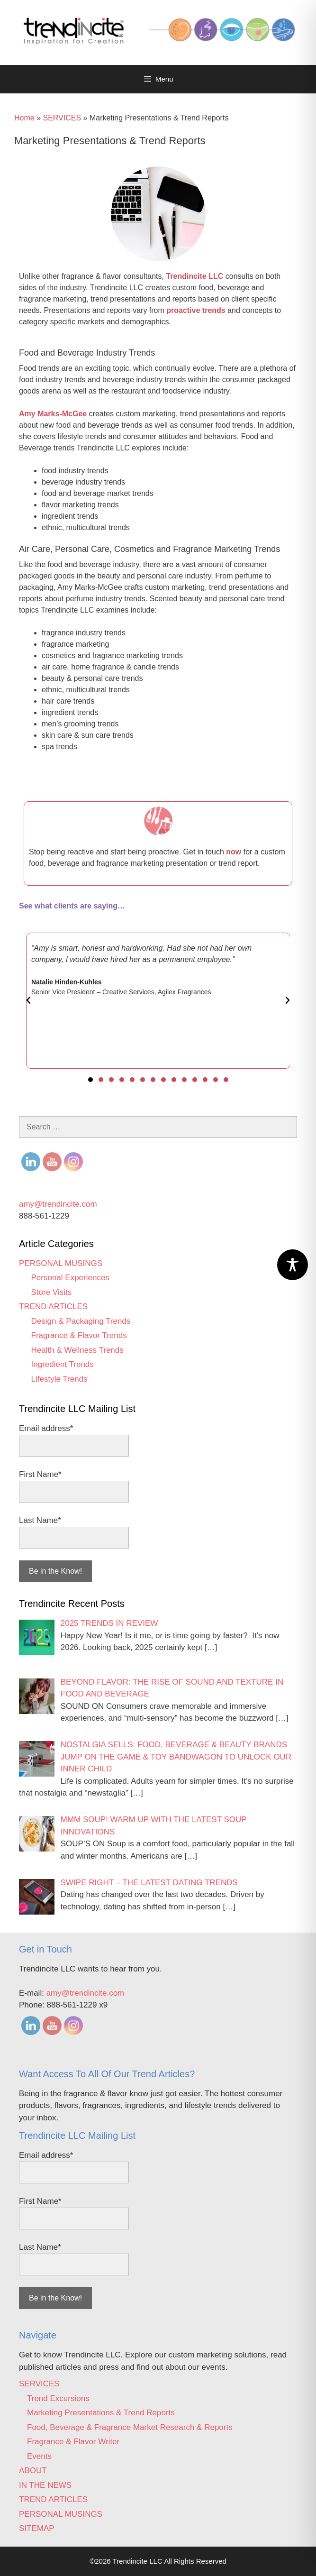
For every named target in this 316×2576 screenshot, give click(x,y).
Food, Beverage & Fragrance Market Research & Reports (130, 2427)
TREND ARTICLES (53, 1306)
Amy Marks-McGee (53, 414)
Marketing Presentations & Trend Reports (101, 2412)
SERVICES (62, 118)
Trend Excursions (58, 2398)
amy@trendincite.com (58, 1204)
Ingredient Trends (62, 1364)
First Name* (40, 1474)
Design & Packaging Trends (81, 1321)
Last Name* (40, 1520)
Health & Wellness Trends (77, 1350)
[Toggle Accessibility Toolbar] (292, 1264)
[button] (28, 1000)
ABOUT (33, 2470)
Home (24, 118)
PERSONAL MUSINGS (60, 1263)
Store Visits (51, 1292)
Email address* (46, 1428)
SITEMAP (36, 2528)
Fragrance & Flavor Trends (79, 1335)
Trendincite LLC (194, 276)
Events (39, 2456)
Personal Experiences (70, 1277)
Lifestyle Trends (59, 1379)
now (233, 852)
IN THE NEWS (45, 2485)
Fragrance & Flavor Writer (73, 2441)
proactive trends (195, 310)
